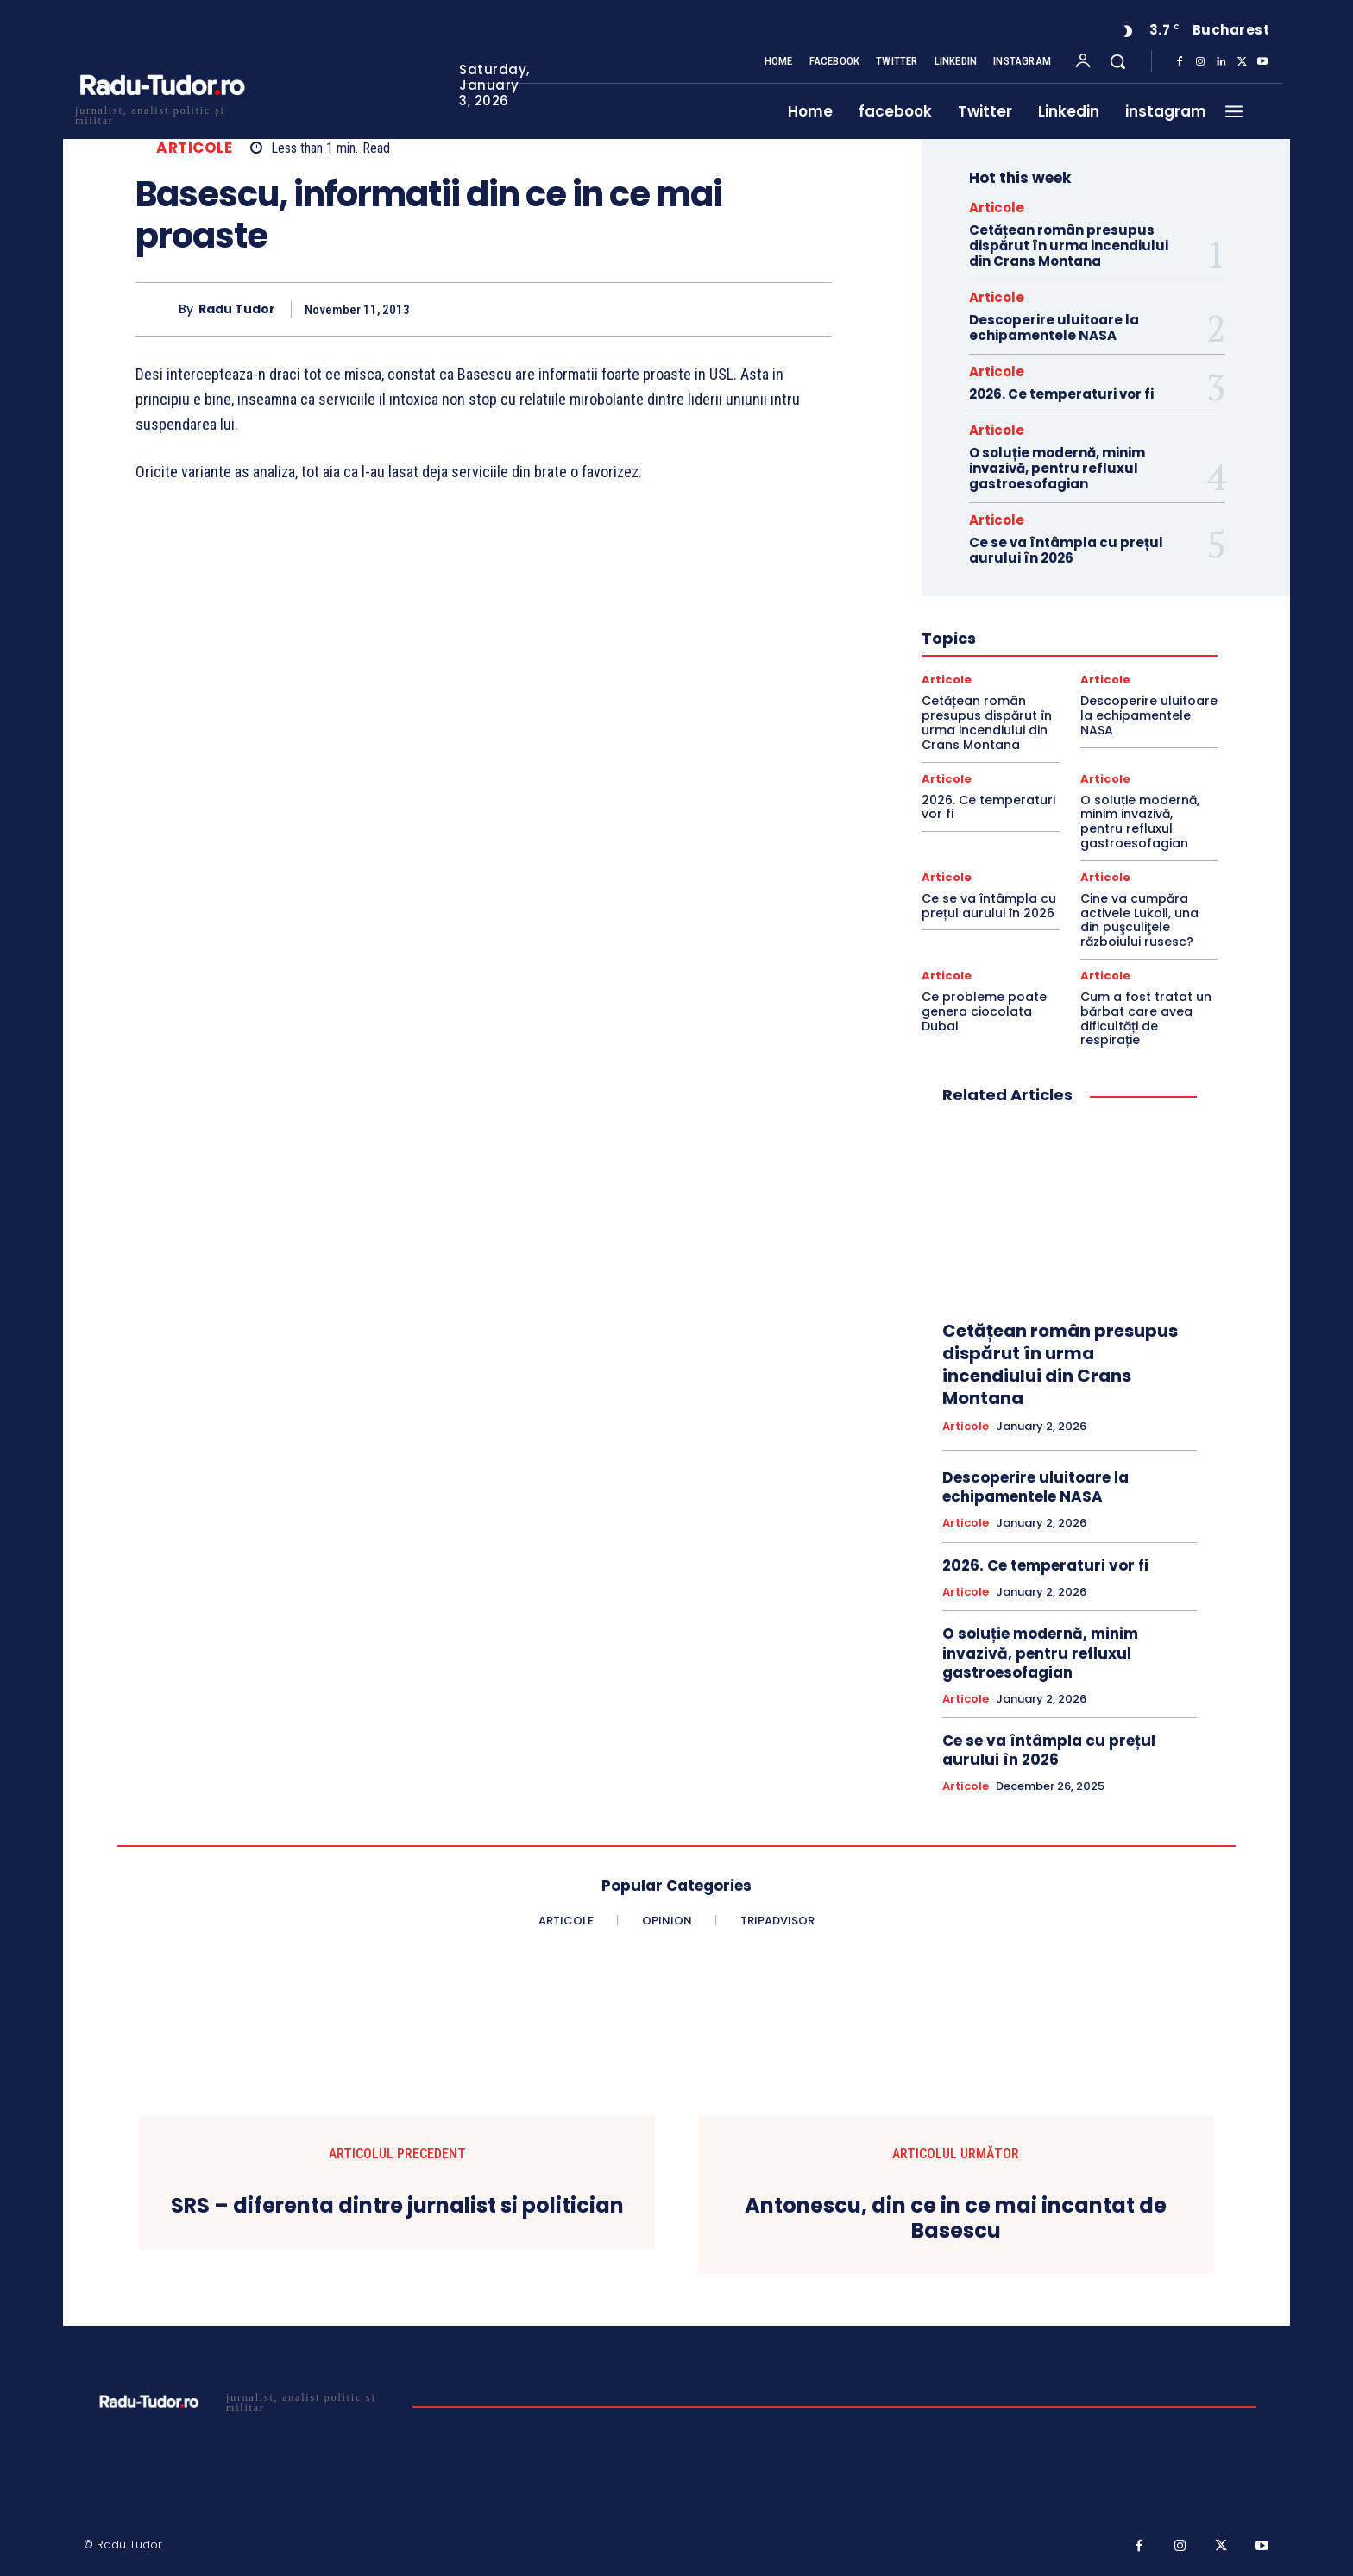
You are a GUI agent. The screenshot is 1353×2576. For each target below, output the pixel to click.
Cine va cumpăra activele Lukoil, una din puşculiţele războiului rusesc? (1139, 920)
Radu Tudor (236, 309)
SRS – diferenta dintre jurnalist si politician (397, 2206)
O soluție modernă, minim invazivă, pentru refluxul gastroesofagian (1057, 468)
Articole (194, 148)
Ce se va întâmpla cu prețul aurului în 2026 (1066, 550)
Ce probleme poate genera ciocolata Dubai (984, 1011)
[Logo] (161, 113)
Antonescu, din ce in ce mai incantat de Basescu (956, 2219)
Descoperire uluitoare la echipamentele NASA (1054, 327)
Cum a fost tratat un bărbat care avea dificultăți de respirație (1145, 1018)
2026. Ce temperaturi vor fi (1061, 394)
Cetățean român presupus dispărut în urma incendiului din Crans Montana (1068, 245)
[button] (1117, 61)
